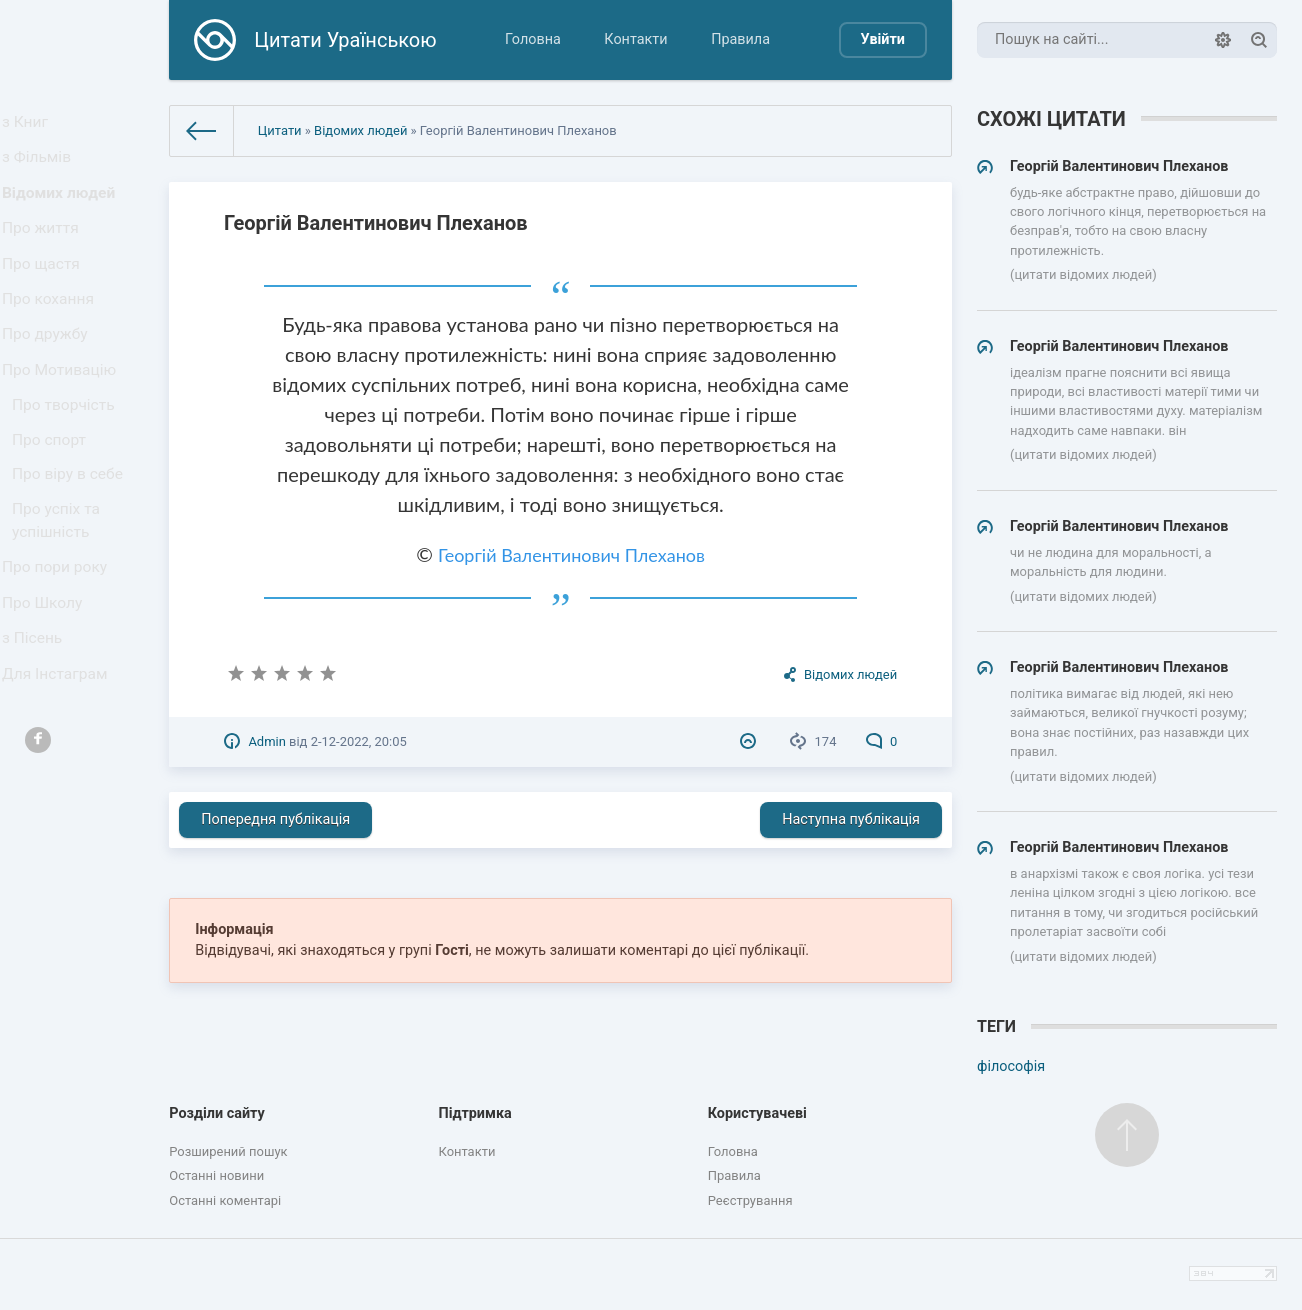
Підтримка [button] (474, 1113)
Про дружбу (49, 376)
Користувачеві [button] (757, 1113)
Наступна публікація (851, 819)
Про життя (45, 251)
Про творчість (67, 460)
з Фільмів (42, 167)
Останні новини (216, 1175)
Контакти (635, 39)
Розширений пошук (228, 1151)
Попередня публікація (275, 819)
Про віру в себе (71, 541)
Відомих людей (62, 209)
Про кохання (52, 335)
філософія (1011, 1066)
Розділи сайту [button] (217, 1113)
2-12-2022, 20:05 (359, 741)
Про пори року (58, 645)
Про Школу (47, 687)
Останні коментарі (225, 1200)
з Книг (31, 125)
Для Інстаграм (59, 770)
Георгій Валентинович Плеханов (571, 555)
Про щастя (46, 293)
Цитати (280, 130)
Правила (740, 39)
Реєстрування (750, 1200)
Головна (533, 39)
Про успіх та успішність (61, 593)
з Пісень (38, 728)
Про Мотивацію (63, 418)
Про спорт (54, 500)
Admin (266, 741)
